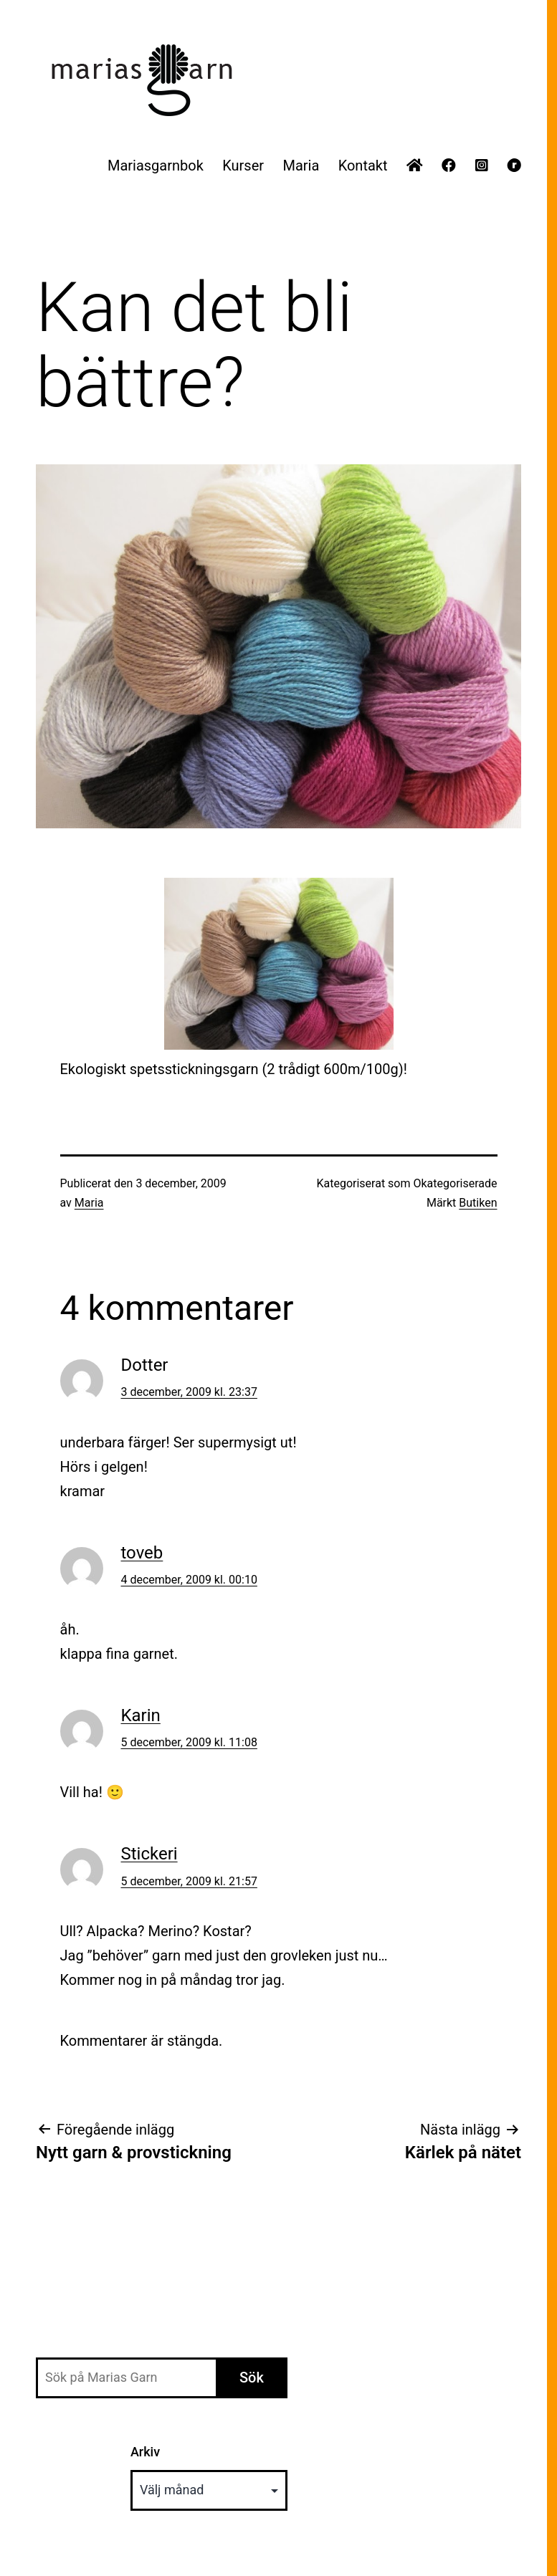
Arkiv (145, 2451)
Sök (251, 2377)
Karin (141, 1715)
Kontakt (363, 165)
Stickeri (149, 1854)
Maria (300, 165)
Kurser (243, 165)
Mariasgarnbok (156, 165)
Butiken (478, 1203)
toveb (142, 1553)
